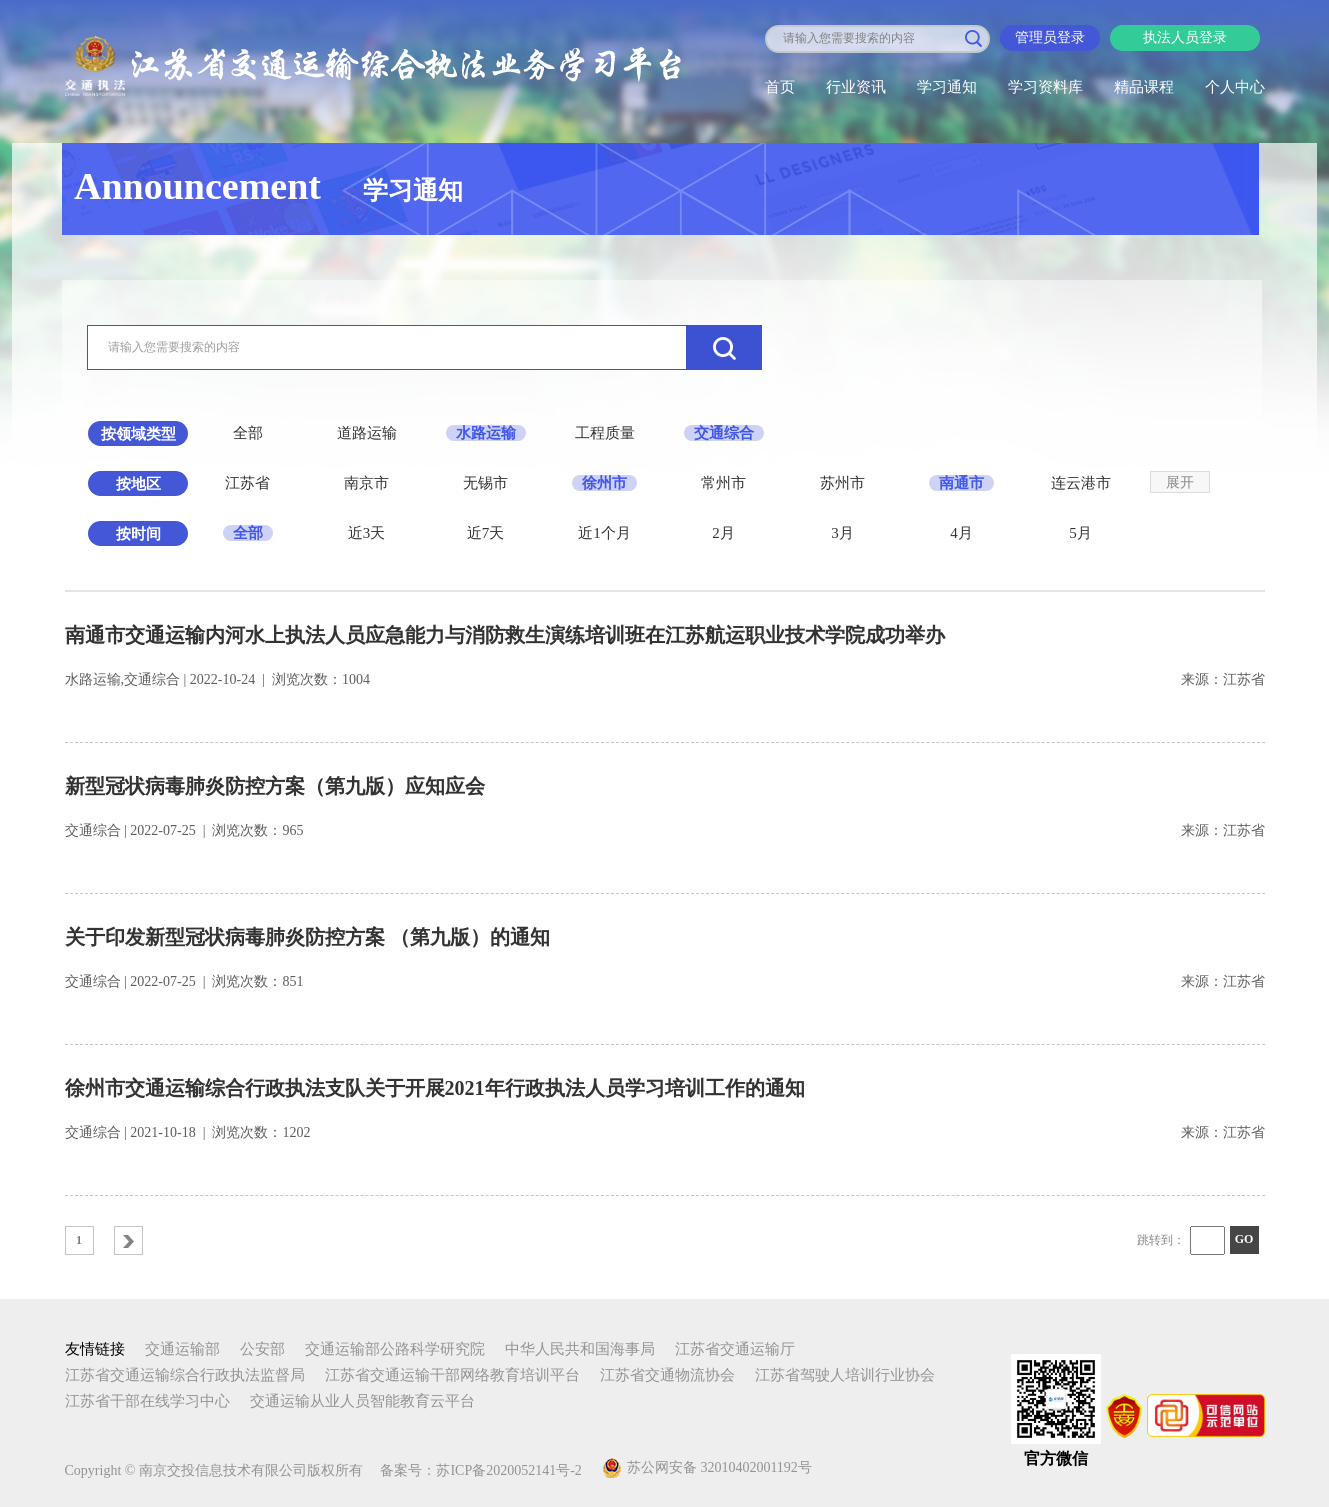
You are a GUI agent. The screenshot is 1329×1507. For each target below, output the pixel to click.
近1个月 (604, 533)
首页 (780, 87)
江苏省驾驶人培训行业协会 (845, 1375)
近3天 (367, 533)
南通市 (961, 483)
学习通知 (947, 87)
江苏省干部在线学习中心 (147, 1401)
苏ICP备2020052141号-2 (508, 1470)
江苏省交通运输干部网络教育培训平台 (452, 1375)
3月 (842, 533)
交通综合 (724, 433)
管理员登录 (1050, 37)
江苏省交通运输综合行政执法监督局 (185, 1375)
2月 (723, 533)
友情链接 (95, 1349)
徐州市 (604, 483)
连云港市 (1081, 483)
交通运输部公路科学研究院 (395, 1349)
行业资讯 (856, 87)
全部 (248, 433)
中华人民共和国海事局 (580, 1349)
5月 (1080, 533)
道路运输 (367, 433)
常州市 (723, 483)
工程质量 (605, 433)
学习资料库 (1045, 87)
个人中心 (1235, 87)
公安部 (262, 1349)
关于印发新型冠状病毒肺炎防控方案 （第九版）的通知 (307, 937)
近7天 (486, 533)
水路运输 (486, 433)
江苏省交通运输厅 (735, 1349)
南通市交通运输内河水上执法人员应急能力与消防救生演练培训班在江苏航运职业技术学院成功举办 (505, 635)
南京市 (366, 483)
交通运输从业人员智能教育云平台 (362, 1401)
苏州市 (842, 483)
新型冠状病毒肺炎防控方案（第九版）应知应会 (275, 786)
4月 (961, 533)
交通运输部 (182, 1349)
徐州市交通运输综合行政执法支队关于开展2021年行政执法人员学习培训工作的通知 (435, 1088)
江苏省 (247, 483)
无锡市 (485, 483)
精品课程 (1144, 87)
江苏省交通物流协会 (667, 1375)
